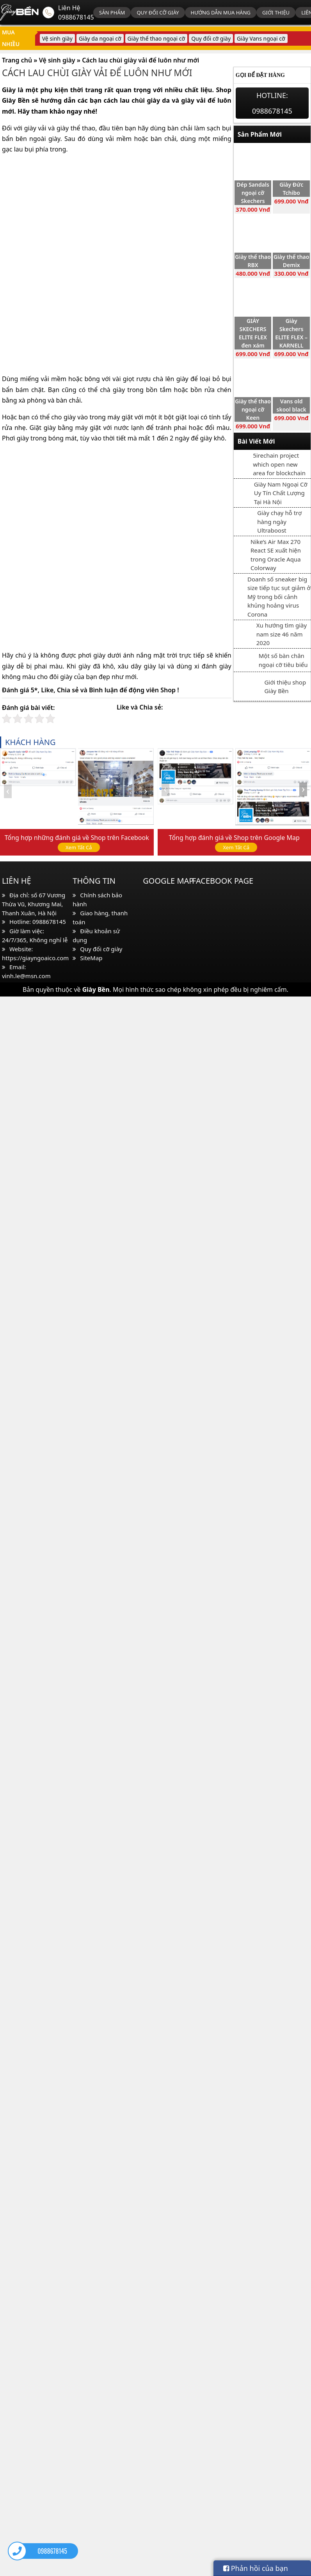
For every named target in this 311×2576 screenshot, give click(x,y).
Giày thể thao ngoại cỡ (156, 38)
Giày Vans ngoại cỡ (261, 38)
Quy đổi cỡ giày (158, 12)
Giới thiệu (276, 12)
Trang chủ (17, 60)
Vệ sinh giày (57, 38)
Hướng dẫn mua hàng (221, 12)
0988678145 (76, 17)
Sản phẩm (112, 12)
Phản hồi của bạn (255, 2568)
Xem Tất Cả (79, 847)
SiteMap (91, 958)
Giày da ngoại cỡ (100, 38)
